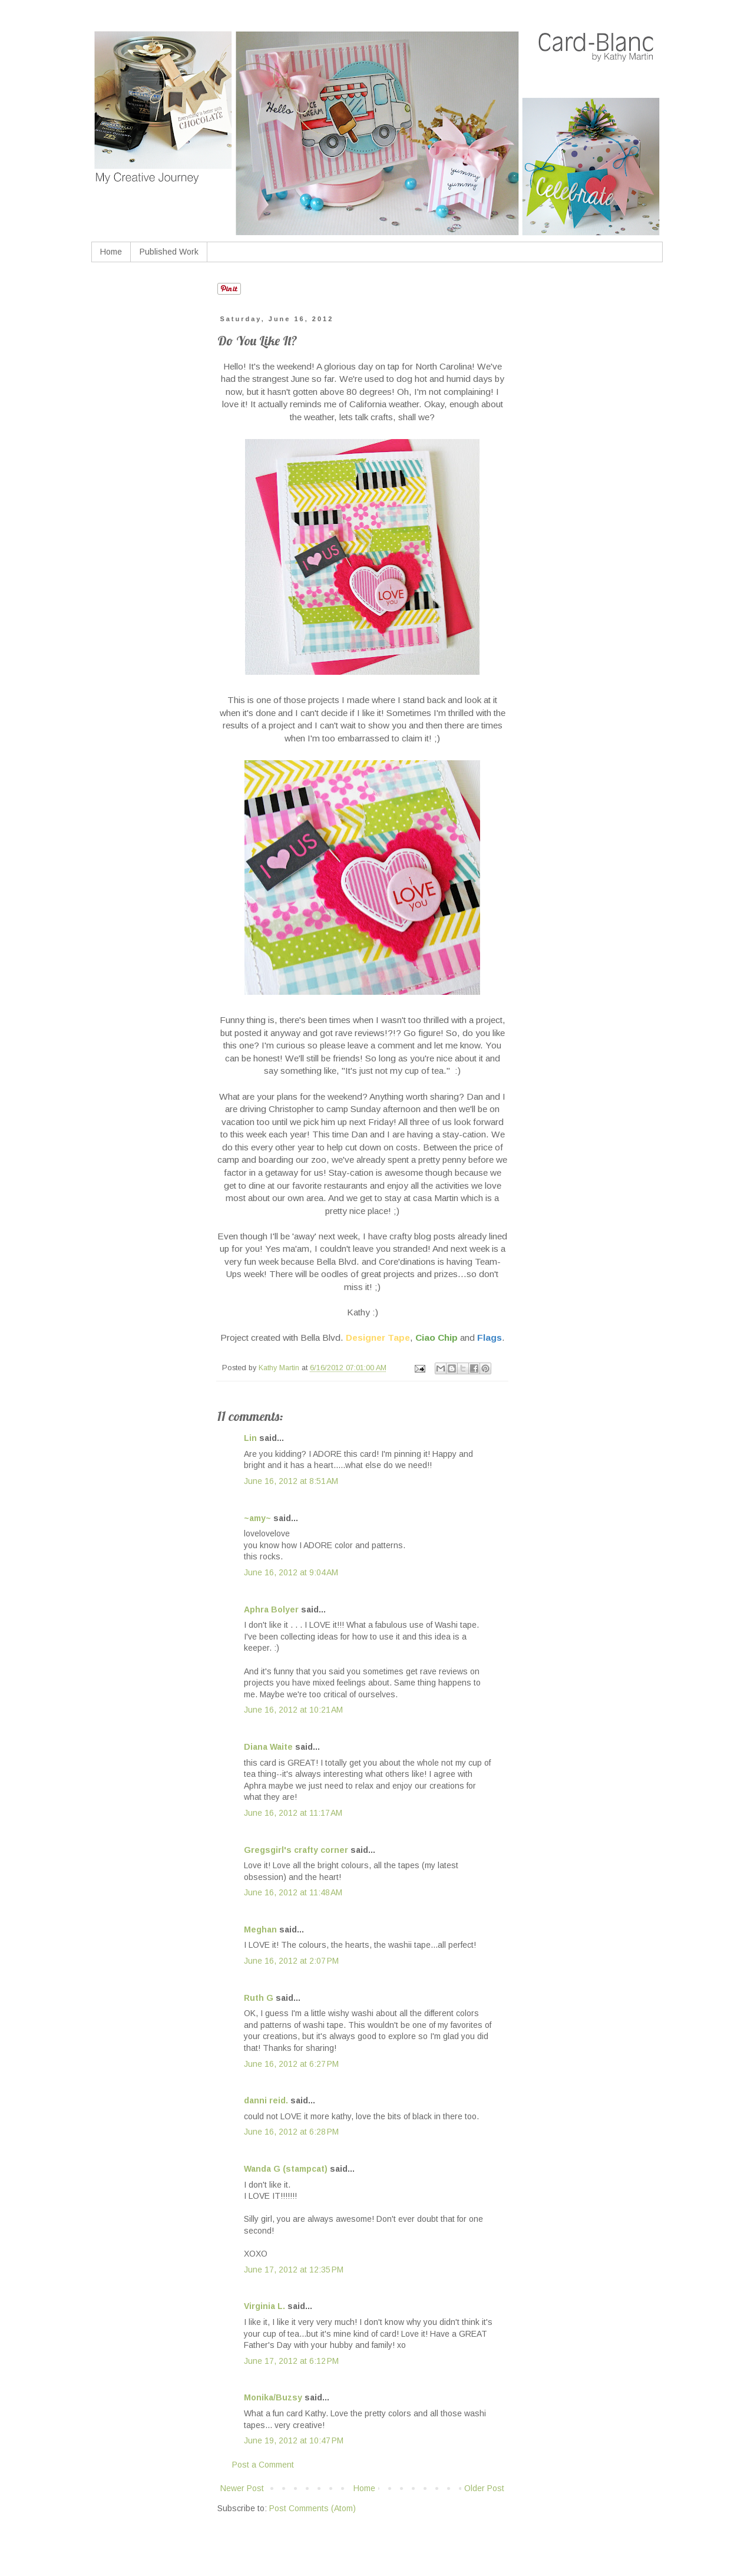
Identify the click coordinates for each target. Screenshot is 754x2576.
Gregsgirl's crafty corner (296, 1850)
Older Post (484, 2488)
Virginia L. (264, 2306)
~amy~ (257, 1518)
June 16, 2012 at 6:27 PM (291, 2064)
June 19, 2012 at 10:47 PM (293, 2440)
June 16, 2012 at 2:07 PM (291, 1960)
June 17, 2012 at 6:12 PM (291, 2361)
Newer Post (242, 2488)
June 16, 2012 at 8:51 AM (291, 1481)
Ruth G (258, 1998)
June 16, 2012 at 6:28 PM (291, 2131)
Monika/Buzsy (273, 2397)
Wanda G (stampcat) (286, 2168)
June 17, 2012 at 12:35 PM (293, 2269)
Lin (250, 1438)
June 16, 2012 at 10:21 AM (293, 1709)
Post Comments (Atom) (312, 2508)
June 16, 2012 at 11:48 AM (293, 1892)
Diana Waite (268, 1747)
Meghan (260, 1929)
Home (111, 251)
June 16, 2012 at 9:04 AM (291, 1572)
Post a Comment (263, 2464)
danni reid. (266, 2100)
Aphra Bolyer (271, 1609)
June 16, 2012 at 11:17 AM (293, 1813)
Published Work (169, 251)
